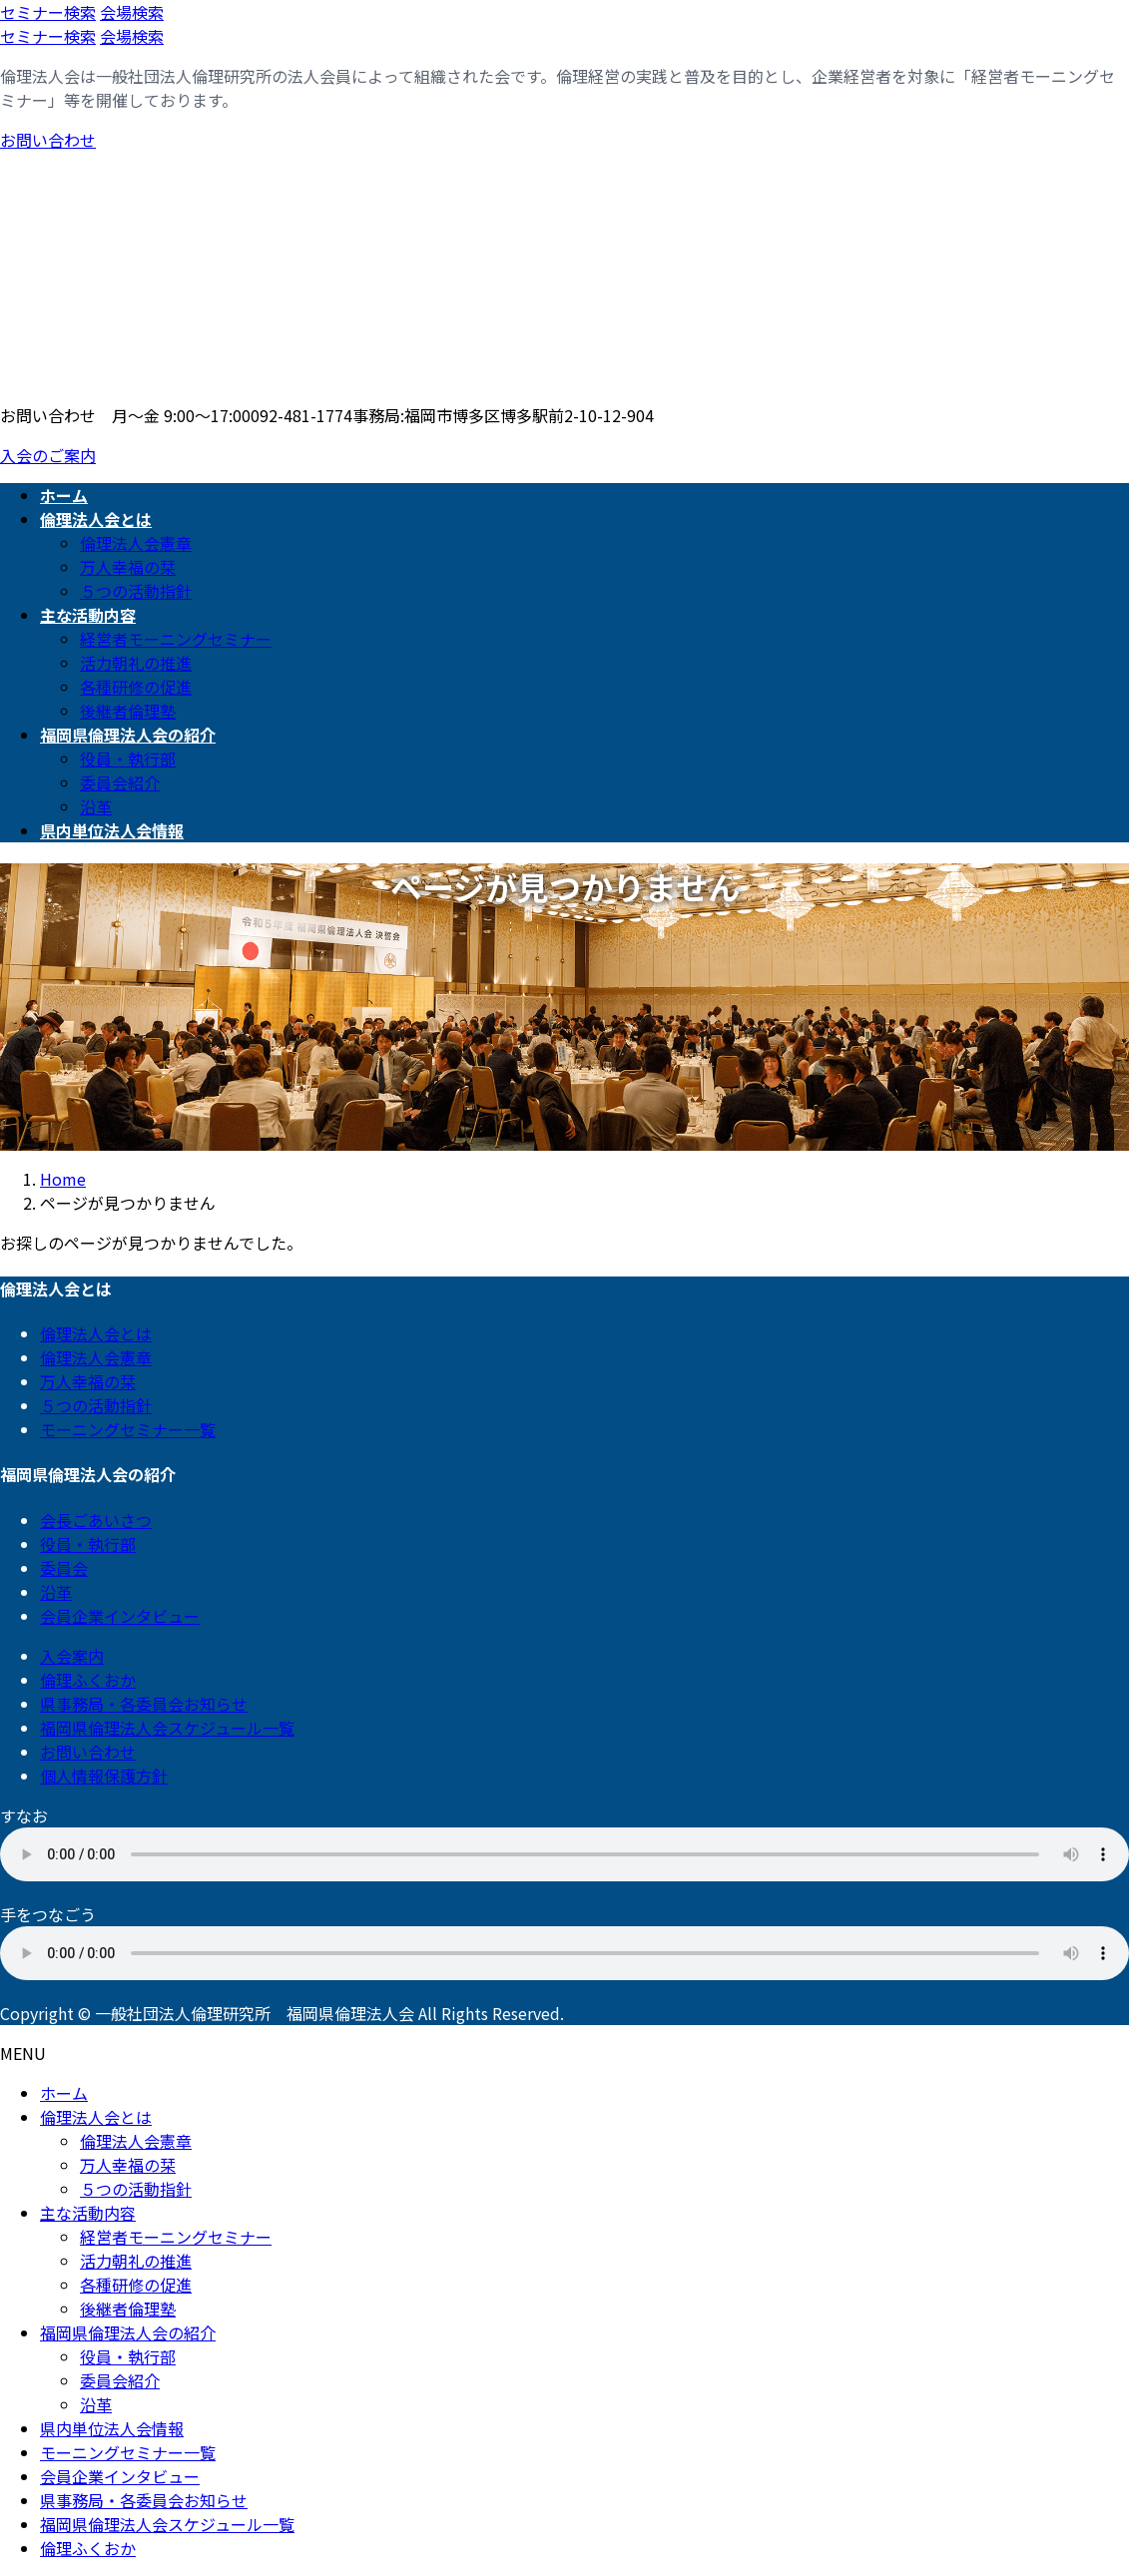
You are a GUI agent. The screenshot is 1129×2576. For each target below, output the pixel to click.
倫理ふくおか (88, 1680)
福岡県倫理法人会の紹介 (128, 2332)
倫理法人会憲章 (136, 543)
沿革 (96, 806)
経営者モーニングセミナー (176, 639)
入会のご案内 (48, 455)
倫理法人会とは (96, 1333)
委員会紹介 (120, 782)
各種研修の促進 (136, 687)
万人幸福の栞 (128, 567)
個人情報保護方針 (104, 1776)
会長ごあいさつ (96, 1520)
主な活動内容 (88, 2213)
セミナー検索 (48, 12)
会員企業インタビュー (120, 1616)
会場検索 (132, 12)
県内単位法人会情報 (112, 2428)
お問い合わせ (48, 140)
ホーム (64, 2093)
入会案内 (72, 1656)
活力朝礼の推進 (136, 663)
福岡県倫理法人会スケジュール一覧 (167, 1728)
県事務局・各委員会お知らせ (144, 1704)
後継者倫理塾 (128, 711)
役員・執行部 (128, 759)
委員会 (64, 1568)
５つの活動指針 (136, 591)
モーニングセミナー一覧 (128, 1429)
